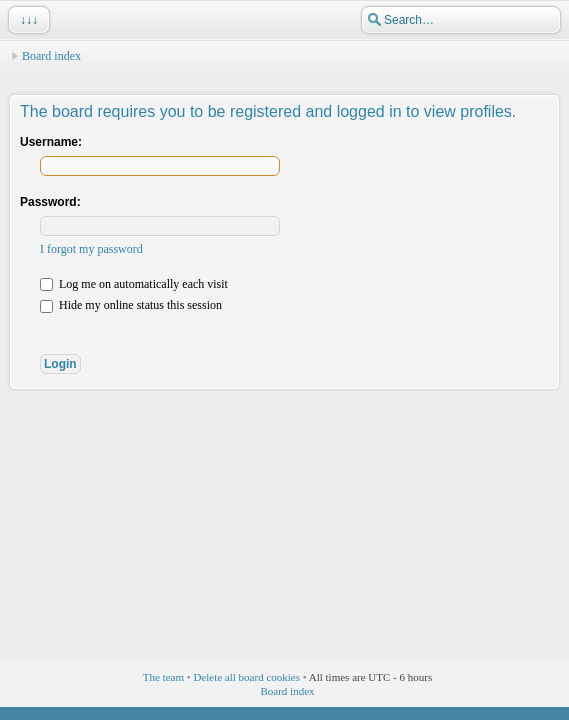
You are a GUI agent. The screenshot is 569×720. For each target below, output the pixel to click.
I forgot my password (91, 249)
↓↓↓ (27, 20)
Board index (51, 56)
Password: (50, 202)
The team (163, 677)
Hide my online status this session (131, 305)
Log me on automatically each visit (134, 284)
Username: (51, 142)
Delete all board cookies (246, 677)
